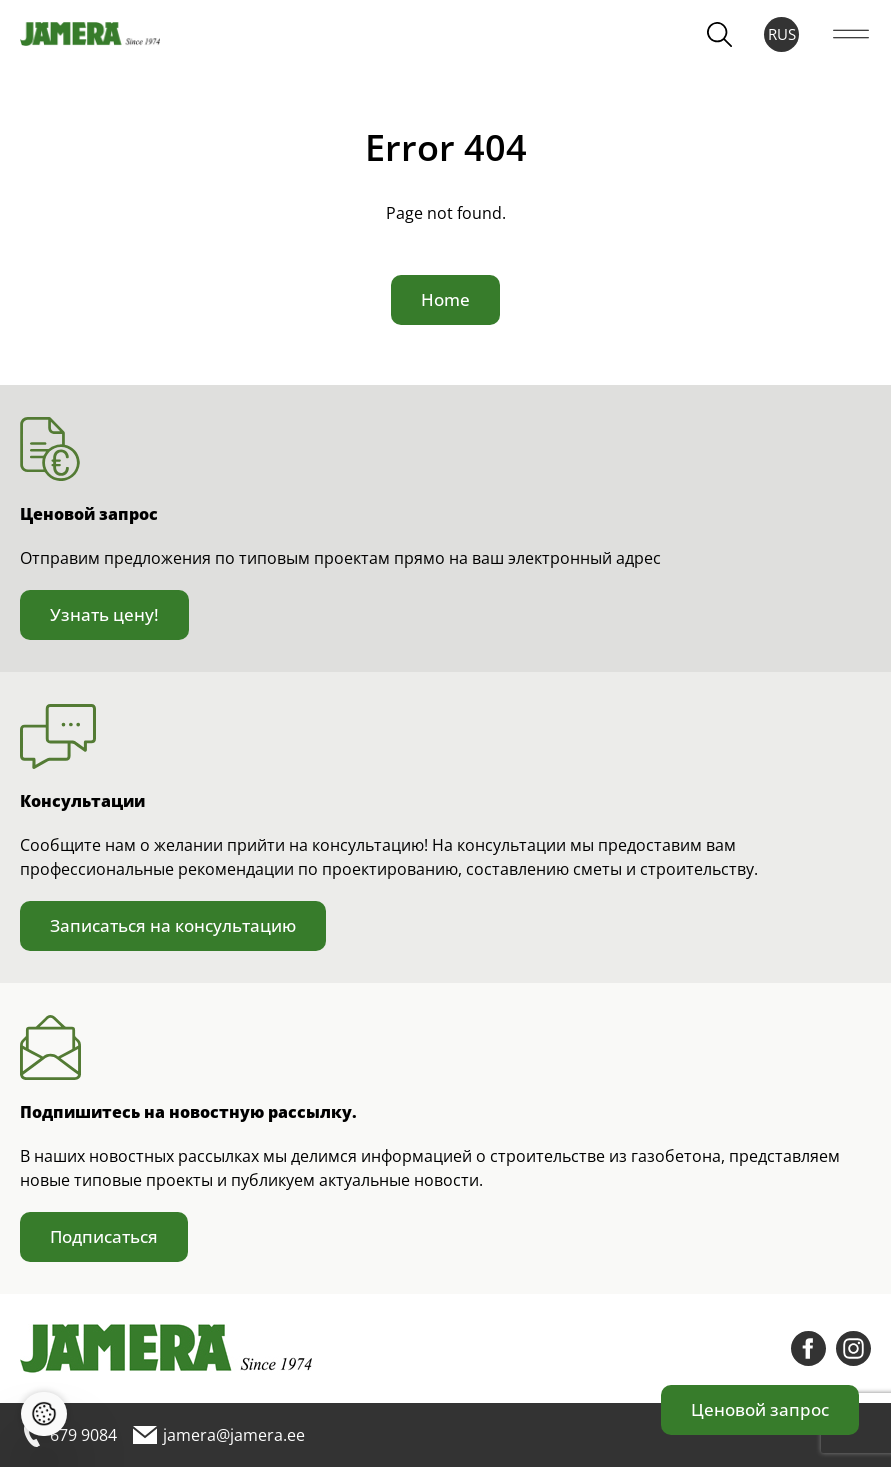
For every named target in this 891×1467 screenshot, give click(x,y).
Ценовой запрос (760, 1409)
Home (445, 299)
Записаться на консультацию (173, 925)
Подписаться (104, 1236)
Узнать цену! (104, 614)
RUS (782, 34)
